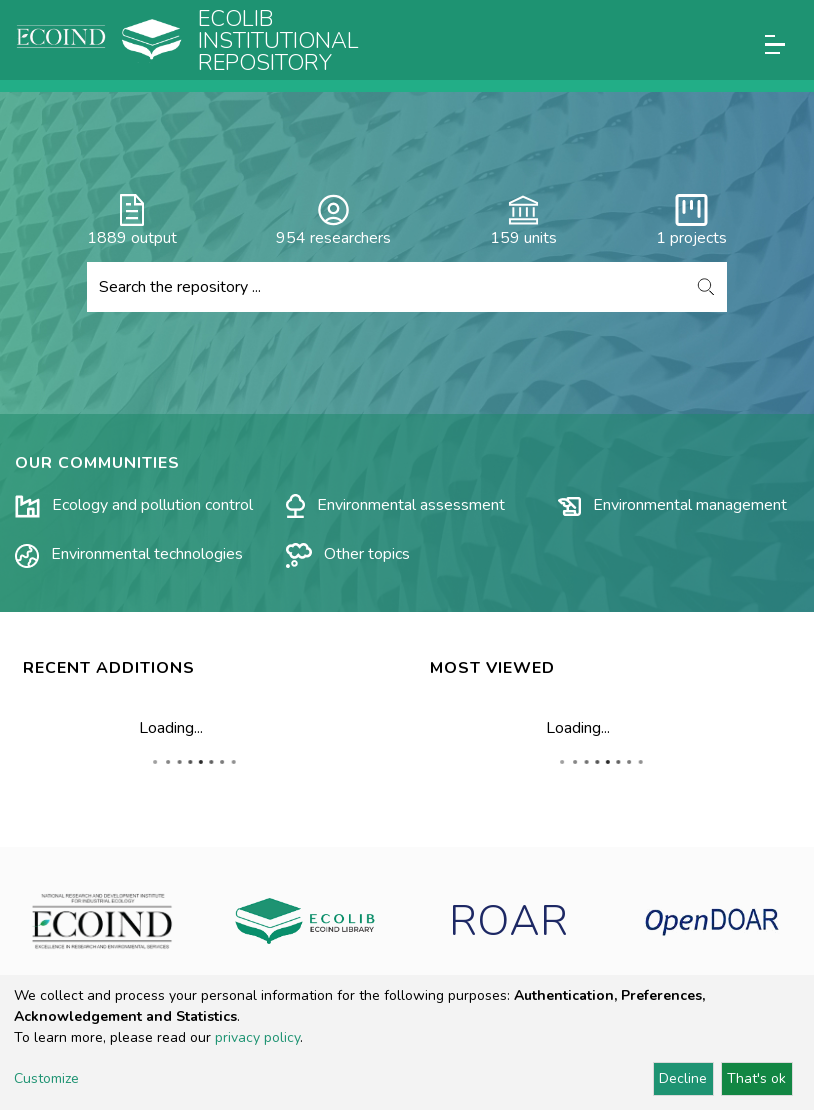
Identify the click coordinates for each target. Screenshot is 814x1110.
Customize (46, 1078)
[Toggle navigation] (775, 44)
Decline (683, 1078)
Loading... (171, 728)
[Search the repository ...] (386, 287)
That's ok (756, 1078)
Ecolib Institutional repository (278, 41)
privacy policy (257, 1037)
